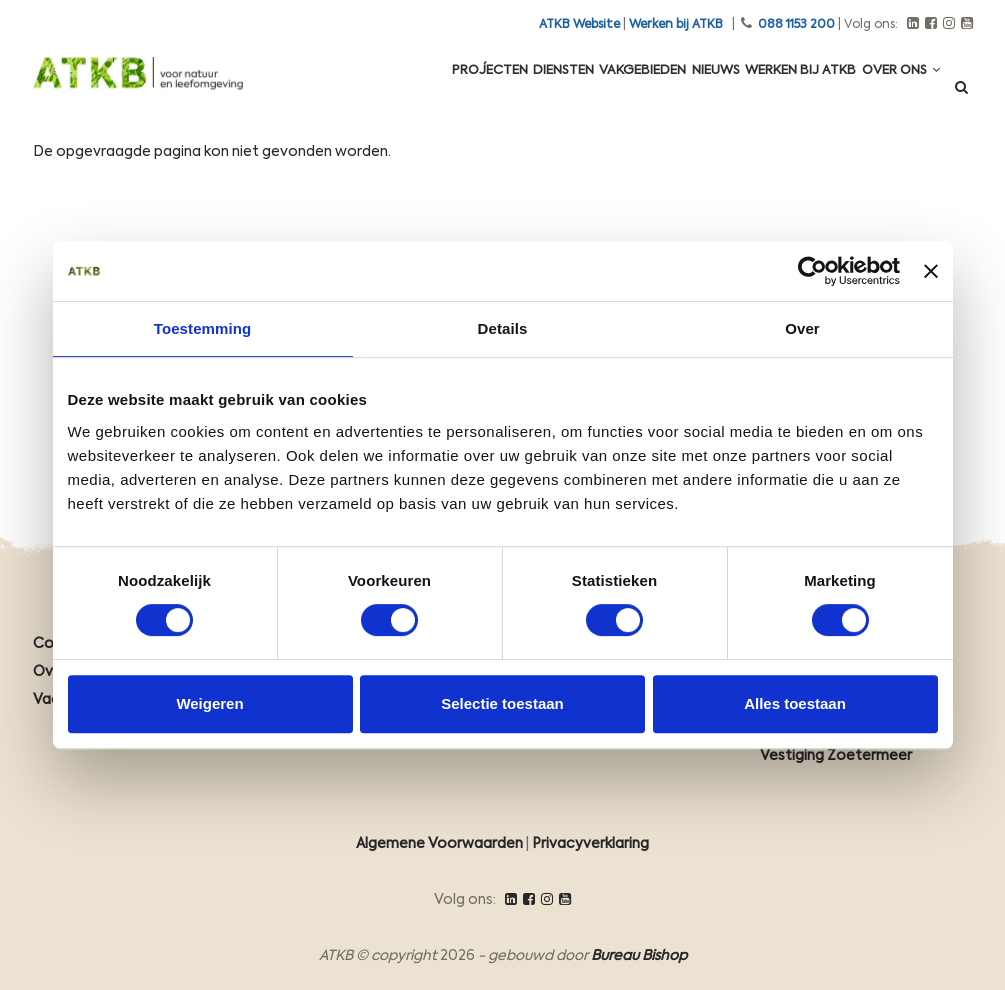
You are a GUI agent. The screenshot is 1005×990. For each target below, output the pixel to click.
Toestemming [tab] (203, 328)
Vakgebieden (603, 92)
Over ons (894, 91)
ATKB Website (579, 25)
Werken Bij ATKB (783, 92)
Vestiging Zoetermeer (836, 756)
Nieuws (687, 92)
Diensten (512, 92)
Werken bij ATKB (676, 25)
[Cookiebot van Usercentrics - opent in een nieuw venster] (812, 271)
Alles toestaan (795, 703)
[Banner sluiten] (931, 271)
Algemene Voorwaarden (439, 844)
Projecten (426, 92)
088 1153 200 (796, 25)
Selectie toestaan (502, 703)
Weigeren (209, 703)
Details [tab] (503, 328)
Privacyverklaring (590, 844)
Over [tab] (802, 328)
